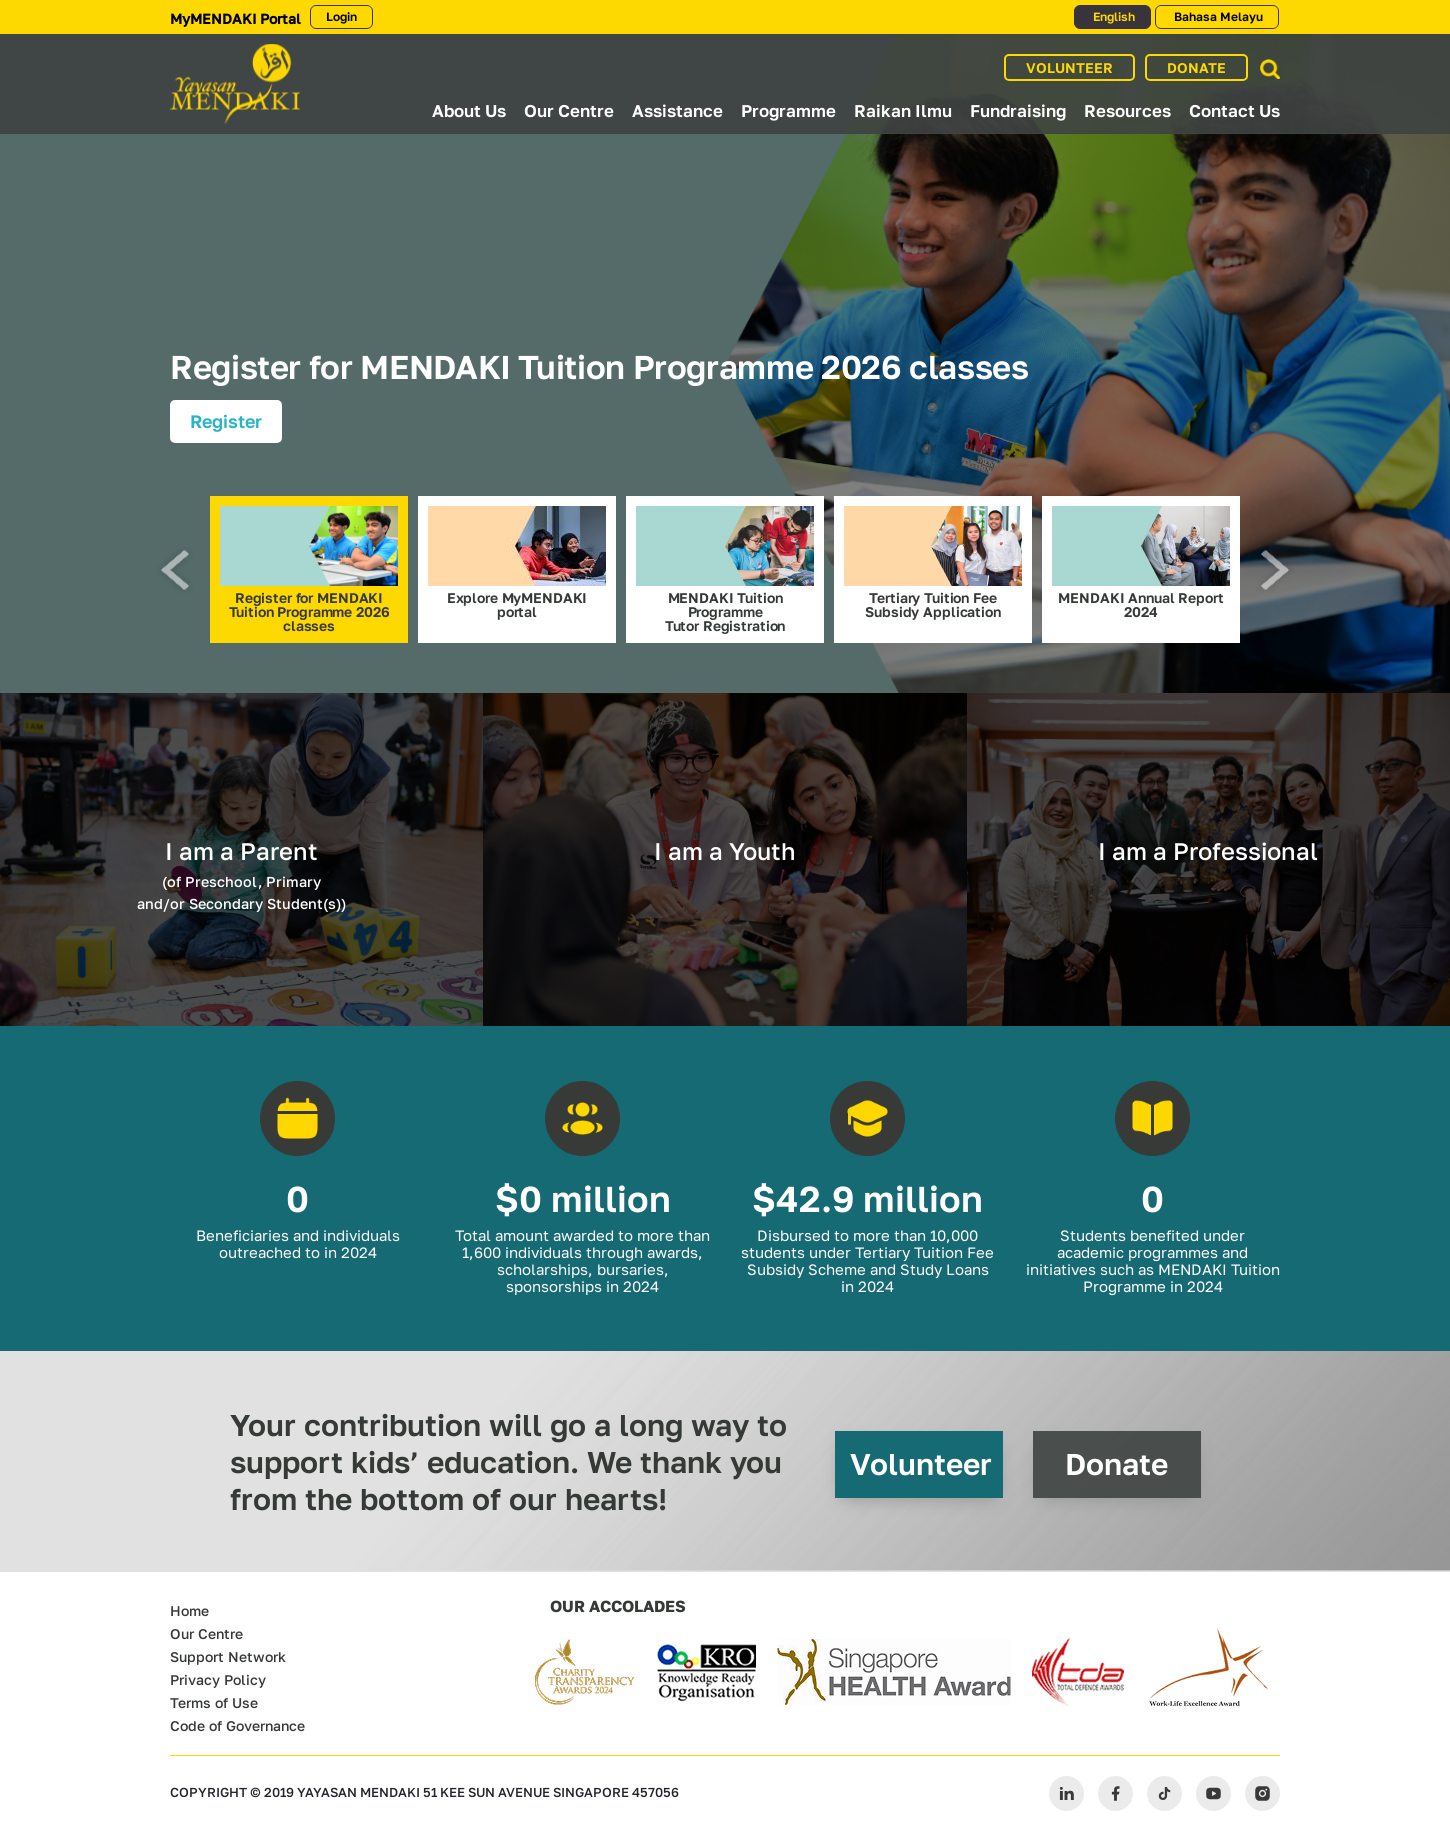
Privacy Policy (218, 1679)
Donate (1116, 1464)
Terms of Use (214, 1702)
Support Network (228, 1656)
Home (189, 1610)
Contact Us (1234, 110)
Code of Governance (237, 1725)
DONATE (1196, 67)
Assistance (677, 110)
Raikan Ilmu (903, 110)
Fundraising (1018, 110)
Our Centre (569, 110)
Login (341, 16)
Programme (788, 110)
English (1112, 16)
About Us (469, 110)
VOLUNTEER (1069, 67)
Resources (1127, 110)
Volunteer (921, 1464)
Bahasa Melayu (1217, 16)
